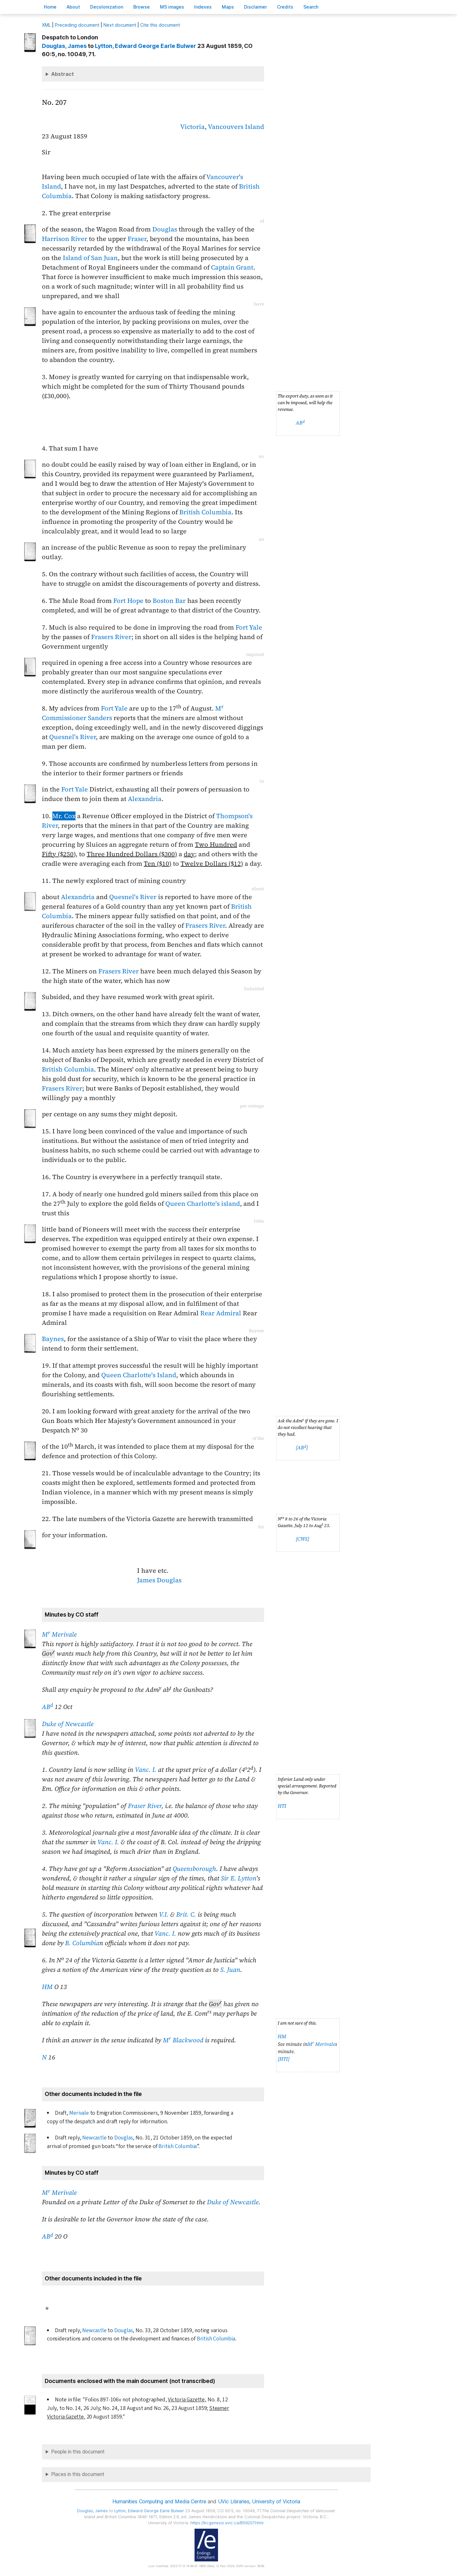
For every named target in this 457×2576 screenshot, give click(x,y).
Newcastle (94, 2138)
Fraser (137, 238)
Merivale (79, 2113)
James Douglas (159, 1580)
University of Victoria (276, 2501)
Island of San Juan (90, 257)
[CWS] (302, 1539)
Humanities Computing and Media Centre (159, 2501)
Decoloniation (106, 7)
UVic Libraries (233, 2501)
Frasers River (111, 636)
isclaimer (255, 7)
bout (73, 7)
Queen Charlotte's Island (138, 1375)
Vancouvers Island (236, 126)
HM (47, 1986)
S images (172, 7)
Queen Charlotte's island (202, 1203)
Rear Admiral (221, 1313)
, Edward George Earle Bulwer (145, 46)
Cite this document (160, 25)
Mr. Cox (64, 815)
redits (285, 7)
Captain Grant (232, 267)
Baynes (53, 1338)
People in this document (78, 2452)
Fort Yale (248, 627)
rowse (141, 7)
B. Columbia (82, 1943)
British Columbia (205, 512)
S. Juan (230, 1969)
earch (311, 7)
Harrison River (64, 238)
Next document (119, 25)
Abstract (62, 74)
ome (50, 7)
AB (300, 422)
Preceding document (77, 25)
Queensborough (194, 1868)
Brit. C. (186, 1914)
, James (64, 46)
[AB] (302, 1447)
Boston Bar (169, 600)
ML (46, 25)
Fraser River (145, 1805)
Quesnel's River (72, 736)
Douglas (164, 229)
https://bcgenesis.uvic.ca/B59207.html (226, 2522)
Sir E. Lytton (238, 1878)
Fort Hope (128, 600)
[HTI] (283, 2059)
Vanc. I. (145, 1769)
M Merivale (59, 1634)
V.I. (164, 1914)
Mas (228, 7)
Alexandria (145, 798)
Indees (203, 7)
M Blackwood (183, 2040)
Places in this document (77, 2474)
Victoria (192, 126)
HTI (282, 1806)
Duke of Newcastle (68, 1723)
